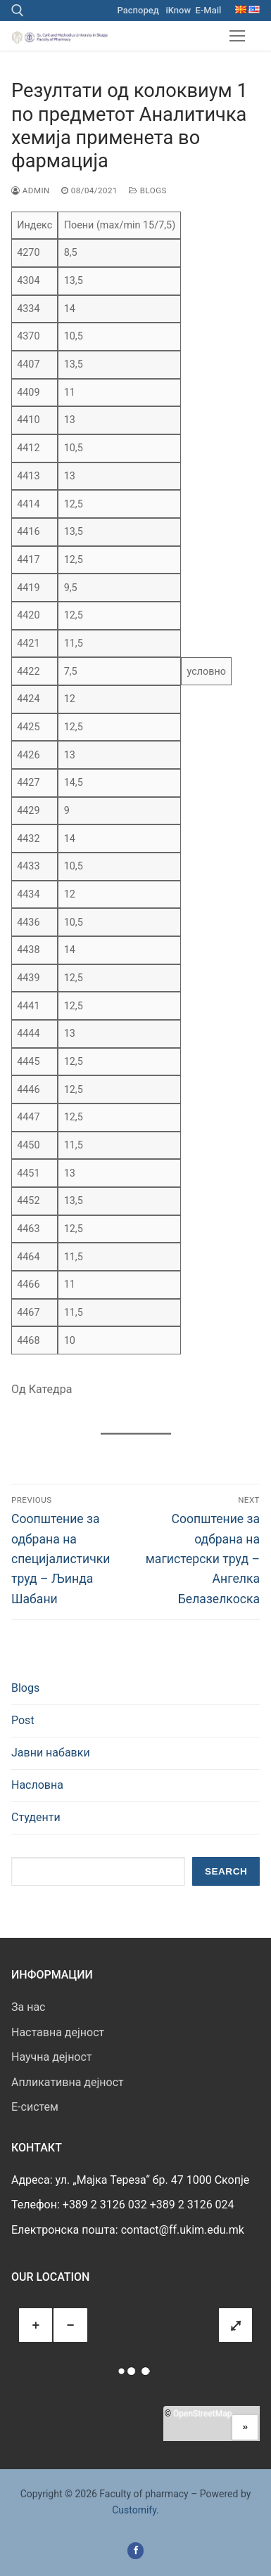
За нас (28, 2007)
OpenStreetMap (202, 2414)
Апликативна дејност (67, 2082)
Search (226, 1871)
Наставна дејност (57, 2032)
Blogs (148, 190)
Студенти (36, 1817)
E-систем (34, 2107)
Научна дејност (51, 2057)
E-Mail (209, 10)
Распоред (138, 10)
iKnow (178, 10)
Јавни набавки (50, 1752)
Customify (134, 2510)
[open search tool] (17, 10)
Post (22, 1720)
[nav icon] (237, 36)
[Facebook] (135, 2550)
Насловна (37, 1785)
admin (30, 190)
